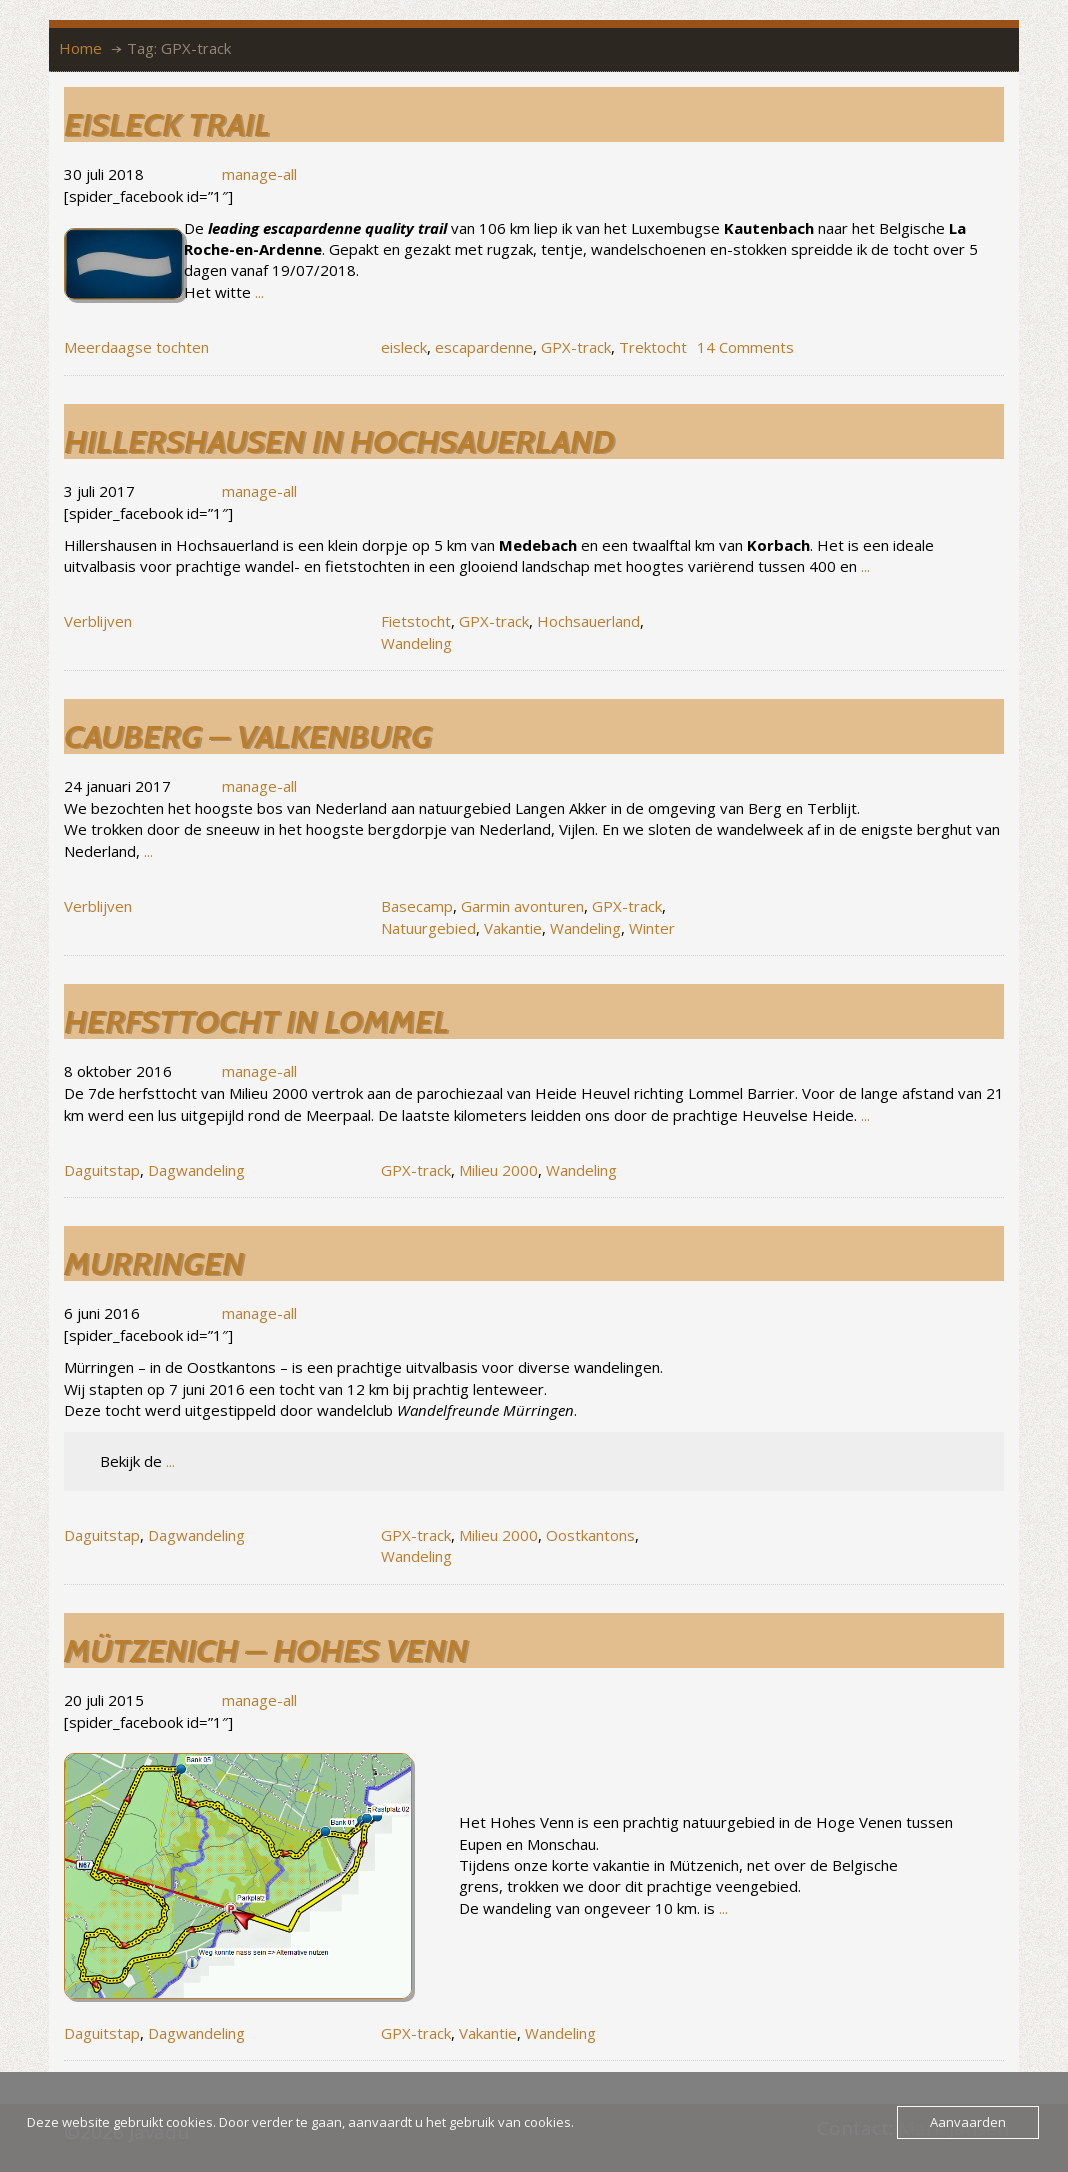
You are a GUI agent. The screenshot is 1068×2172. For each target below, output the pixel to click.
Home (80, 48)
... (259, 292)
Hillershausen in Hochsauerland (339, 441)
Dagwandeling (196, 1170)
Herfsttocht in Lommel (256, 1021)
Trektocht (653, 347)
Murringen (154, 1263)
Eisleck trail (167, 124)
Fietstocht (416, 621)
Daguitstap (102, 1170)
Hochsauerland (588, 621)
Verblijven (98, 621)
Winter (652, 928)
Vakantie (513, 928)
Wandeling (416, 643)
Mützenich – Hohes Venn (266, 1650)
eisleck (404, 347)
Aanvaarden (968, 2122)
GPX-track (576, 347)
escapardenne (484, 347)
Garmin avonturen (522, 906)
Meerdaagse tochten (136, 347)
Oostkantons (590, 1535)
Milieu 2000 (498, 1170)
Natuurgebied (428, 928)
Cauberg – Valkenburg (248, 736)
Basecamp (417, 906)
